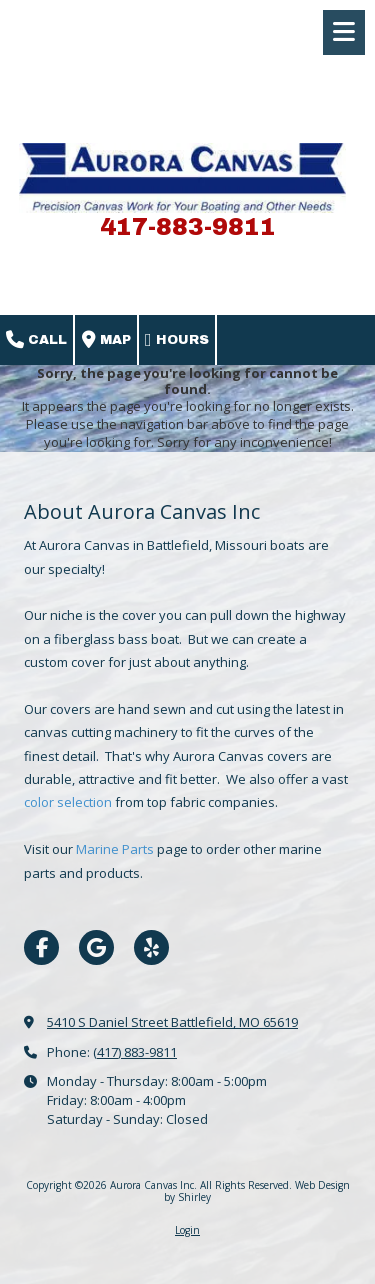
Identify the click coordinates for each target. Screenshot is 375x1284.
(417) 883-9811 (135, 1052)
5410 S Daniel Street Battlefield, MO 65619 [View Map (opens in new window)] (172, 1022)
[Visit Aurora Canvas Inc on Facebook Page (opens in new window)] (41, 947)
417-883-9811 (188, 227)
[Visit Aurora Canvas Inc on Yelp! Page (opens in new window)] (151, 947)
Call (36, 340)
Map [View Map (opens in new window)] (106, 340)
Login (187, 1230)
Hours (177, 340)
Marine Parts (116, 849)
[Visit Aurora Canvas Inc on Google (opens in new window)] (96, 947)
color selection (68, 802)
